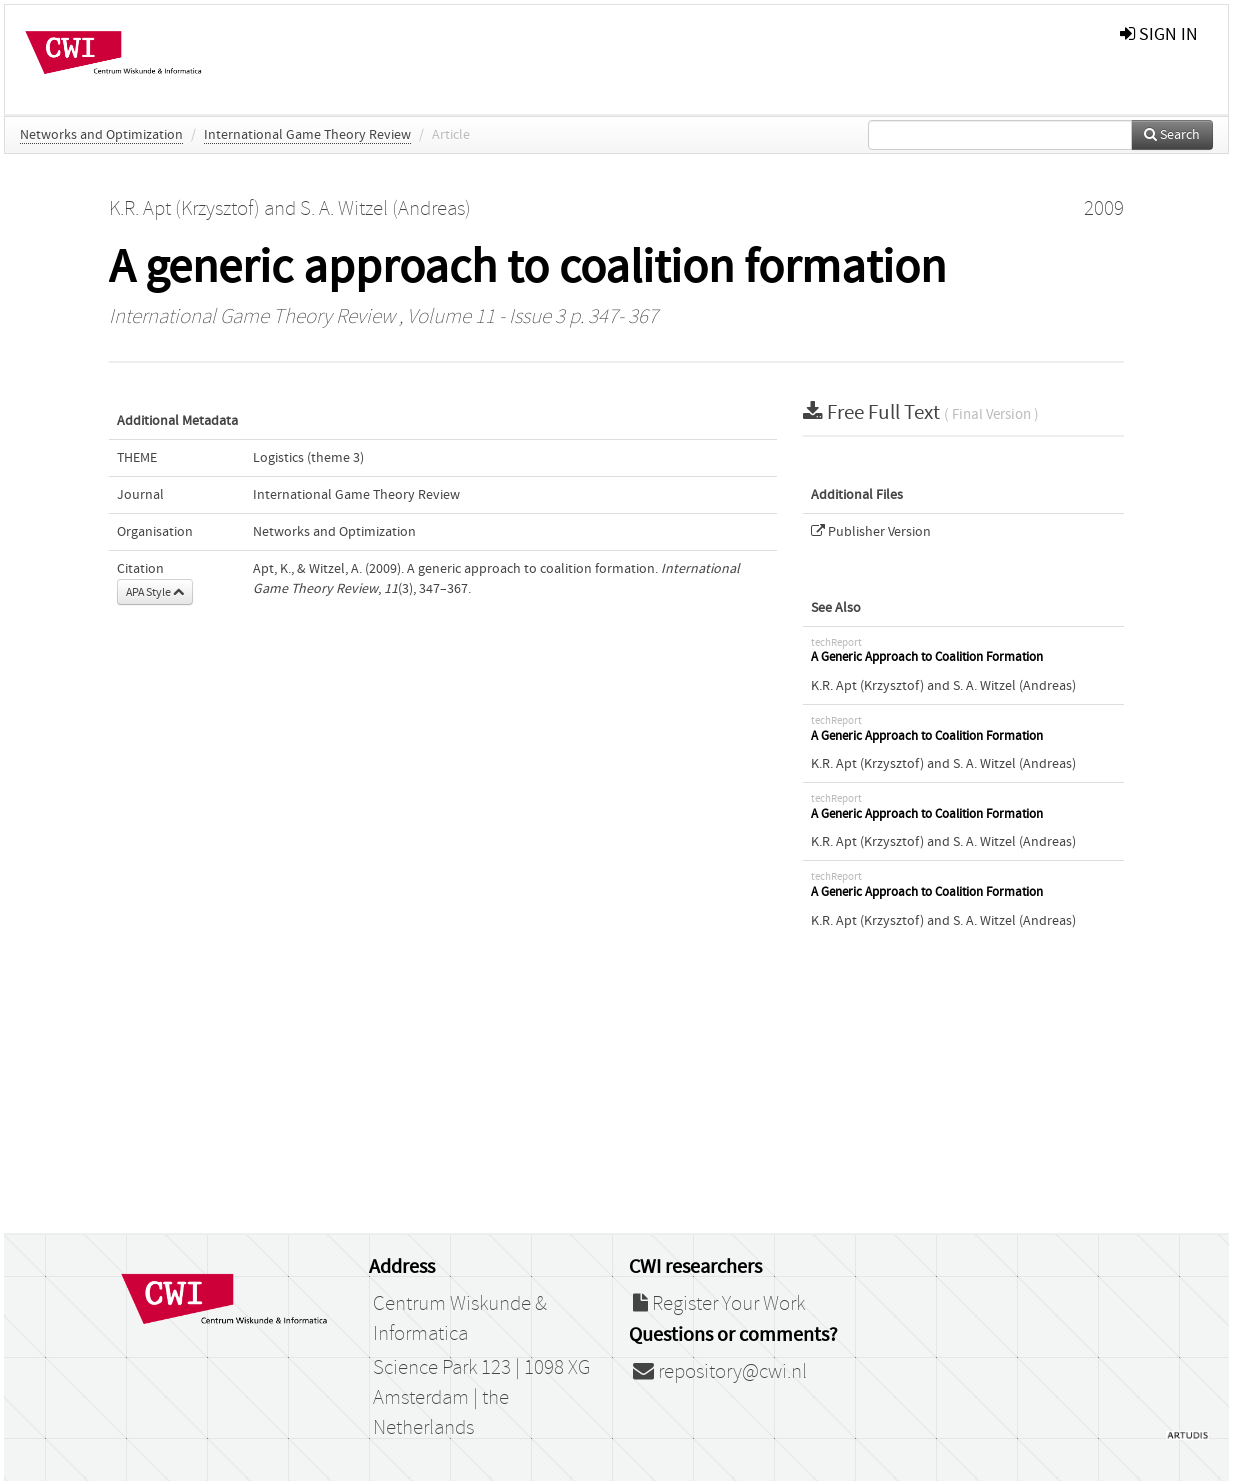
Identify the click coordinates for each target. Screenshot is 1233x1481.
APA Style (155, 592)
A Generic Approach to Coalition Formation (927, 657)
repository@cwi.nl (720, 1372)
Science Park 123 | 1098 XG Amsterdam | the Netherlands (481, 1398)
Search (1172, 135)
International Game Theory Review (307, 135)
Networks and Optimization (101, 135)
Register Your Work (719, 1304)
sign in (1159, 34)
